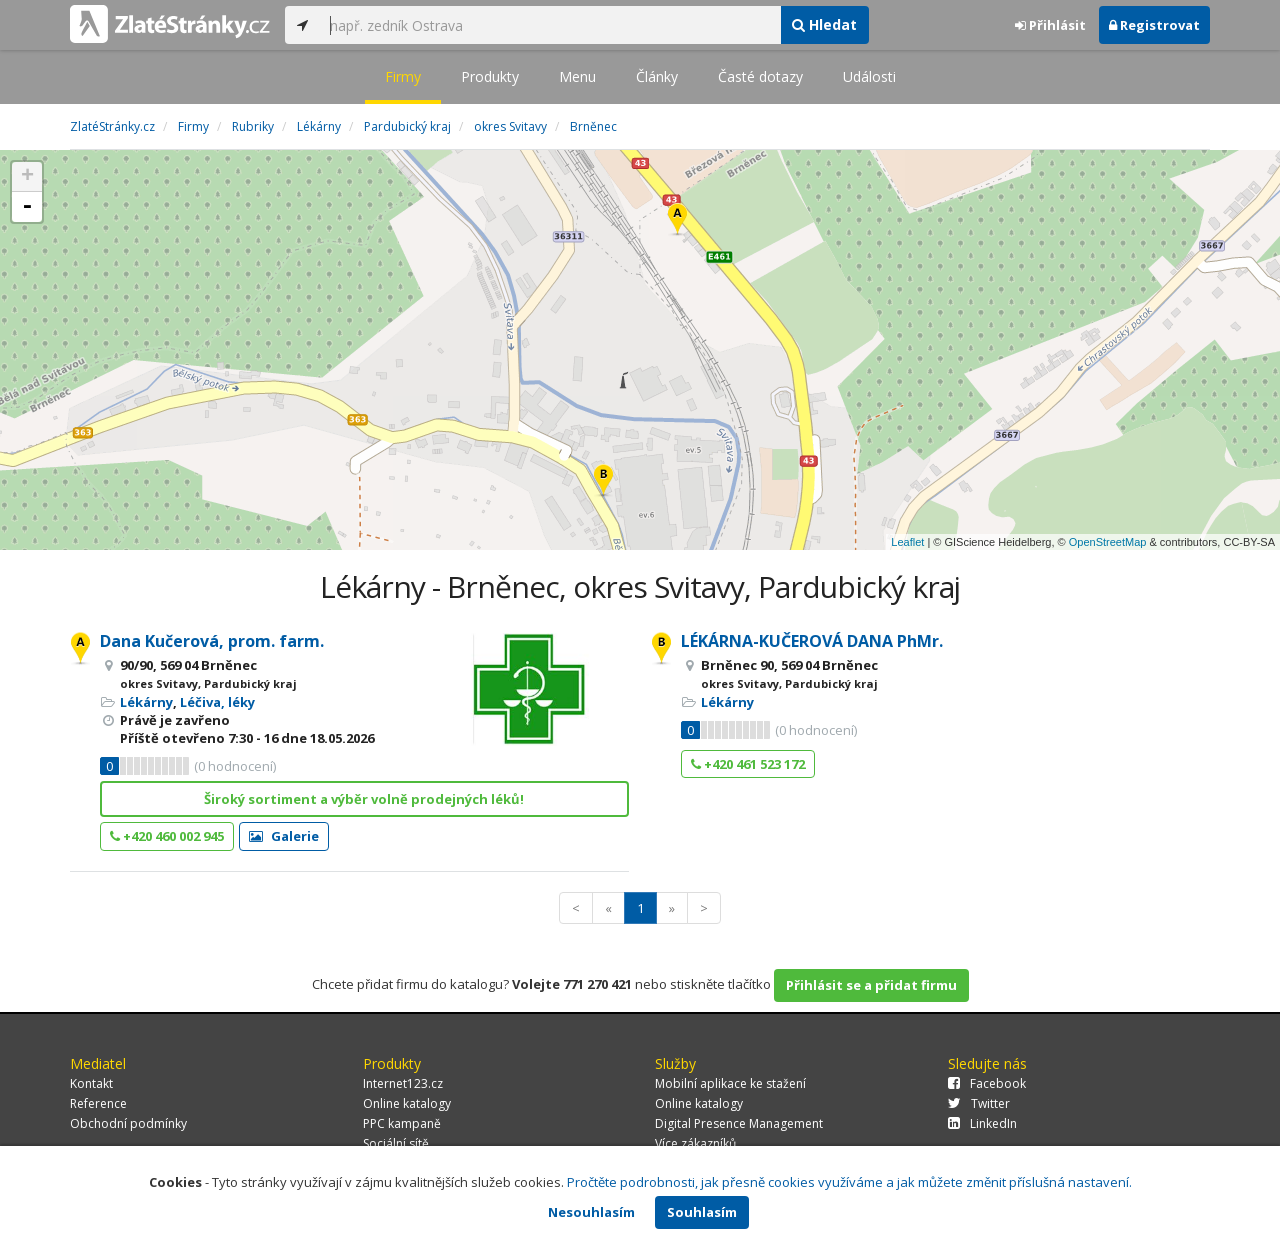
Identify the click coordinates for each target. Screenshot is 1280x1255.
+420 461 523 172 (748, 764)
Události (869, 76)
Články (657, 76)
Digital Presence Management (739, 1123)
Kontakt (91, 1083)
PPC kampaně (402, 1123)
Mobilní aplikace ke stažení (730, 1083)
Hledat (824, 24)
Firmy (403, 76)
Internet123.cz (403, 1083)
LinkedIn (982, 1123)
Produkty (490, 76)
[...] (550, 25)
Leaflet (907, 542)
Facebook (987, 1083)
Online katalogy (407, 1103)
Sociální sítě (396, 1143)
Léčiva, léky (217, 702)
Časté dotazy (760, 76)
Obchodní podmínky (128, 1123)
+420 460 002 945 (167, 836)
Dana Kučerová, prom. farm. (212, 641)
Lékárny (146, 702)
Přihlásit (1050, 25)
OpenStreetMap (1108, 542)
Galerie (284, 836)
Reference (98, 1103)
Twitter (979, 1103)
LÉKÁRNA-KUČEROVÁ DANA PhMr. (812, 641)
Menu (577, 76)
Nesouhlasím (591, 1212)
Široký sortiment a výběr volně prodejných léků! (364, 799)
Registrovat (1154, 25)
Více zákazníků (695, 1143)
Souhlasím (702, 1212)
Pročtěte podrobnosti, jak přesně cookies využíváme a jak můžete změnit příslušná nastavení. (849, 1182)
